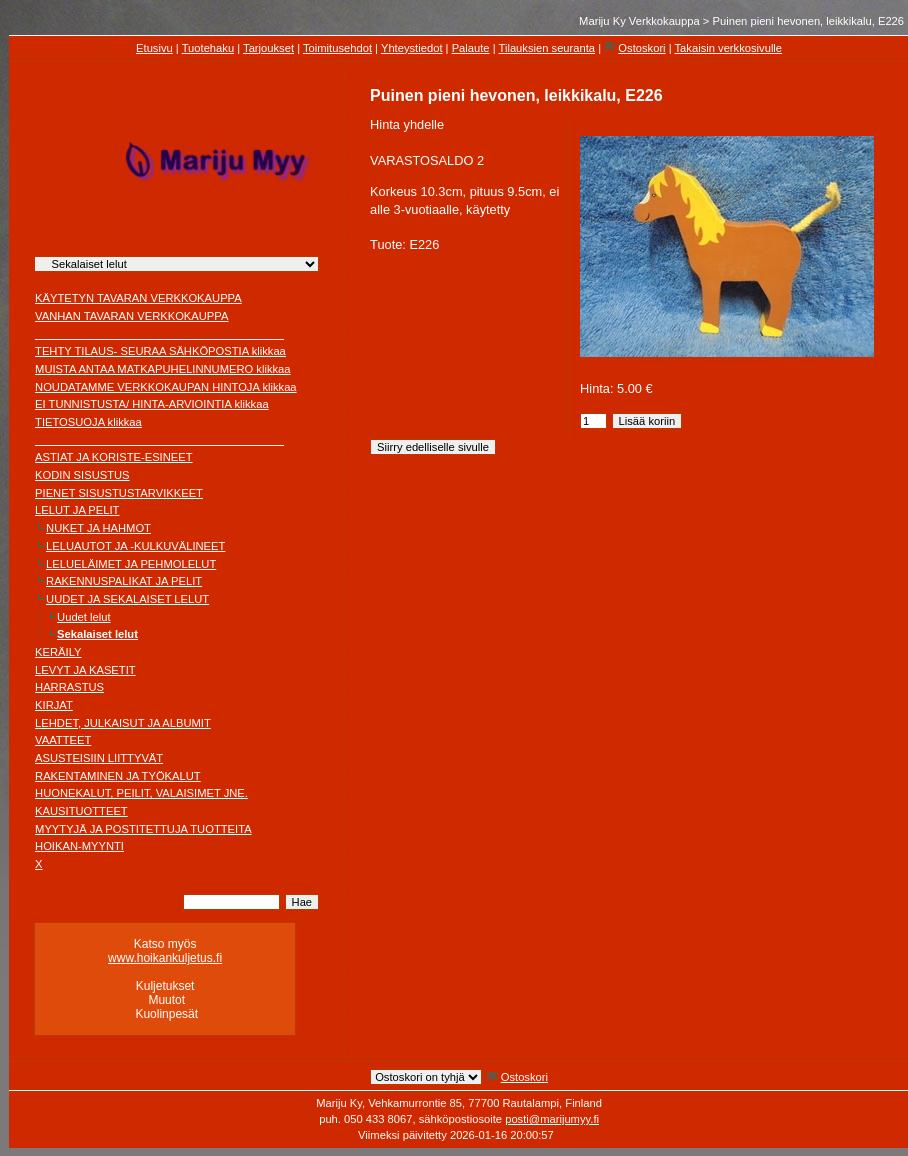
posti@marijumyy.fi (552, 1119)
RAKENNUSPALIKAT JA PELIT (124, 581)
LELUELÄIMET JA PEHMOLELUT (131, 564)
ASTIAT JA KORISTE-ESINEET (114, 457)
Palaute (471, 48)
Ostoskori (641, 48)
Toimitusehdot (337, 48)
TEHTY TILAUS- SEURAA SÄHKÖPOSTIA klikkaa (160, 351)
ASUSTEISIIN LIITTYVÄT (99, 758)
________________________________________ (159, 334)
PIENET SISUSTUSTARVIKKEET (119, 493)
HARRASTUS (69, 687)
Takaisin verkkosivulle (729, 48)
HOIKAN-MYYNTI (79, 846)
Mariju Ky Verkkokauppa (639, 21)
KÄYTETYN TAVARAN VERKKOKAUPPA (138, 298)
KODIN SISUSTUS (82, 475)
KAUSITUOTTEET (81, 811)
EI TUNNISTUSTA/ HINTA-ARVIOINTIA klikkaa (152, 404)
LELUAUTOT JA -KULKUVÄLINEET (135, 546)
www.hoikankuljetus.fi (165, 958)
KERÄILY (58, 652)
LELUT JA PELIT (77, 510)
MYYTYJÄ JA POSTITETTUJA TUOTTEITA (143, 829)
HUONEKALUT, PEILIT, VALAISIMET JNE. (141, 793)
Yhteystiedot (412, 48)
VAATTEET (63, 740)
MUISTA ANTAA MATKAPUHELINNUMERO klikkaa (163, 369)
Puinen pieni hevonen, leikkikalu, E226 (809, 21)
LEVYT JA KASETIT (85, 670)
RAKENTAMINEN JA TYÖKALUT (118, 776)
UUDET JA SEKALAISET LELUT (127, 599)
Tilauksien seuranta (547, 48)
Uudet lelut (84, 617)
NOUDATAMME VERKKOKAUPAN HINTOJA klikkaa (166, 387)
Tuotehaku (208, 48)
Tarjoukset (268, 48)
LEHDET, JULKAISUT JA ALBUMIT (123, 723)
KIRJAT (54, 705)
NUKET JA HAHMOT (98, 528)
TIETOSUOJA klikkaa (88, 422)
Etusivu (154, 48)
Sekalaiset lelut (97, 634)
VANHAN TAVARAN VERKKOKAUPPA (131, 316)
